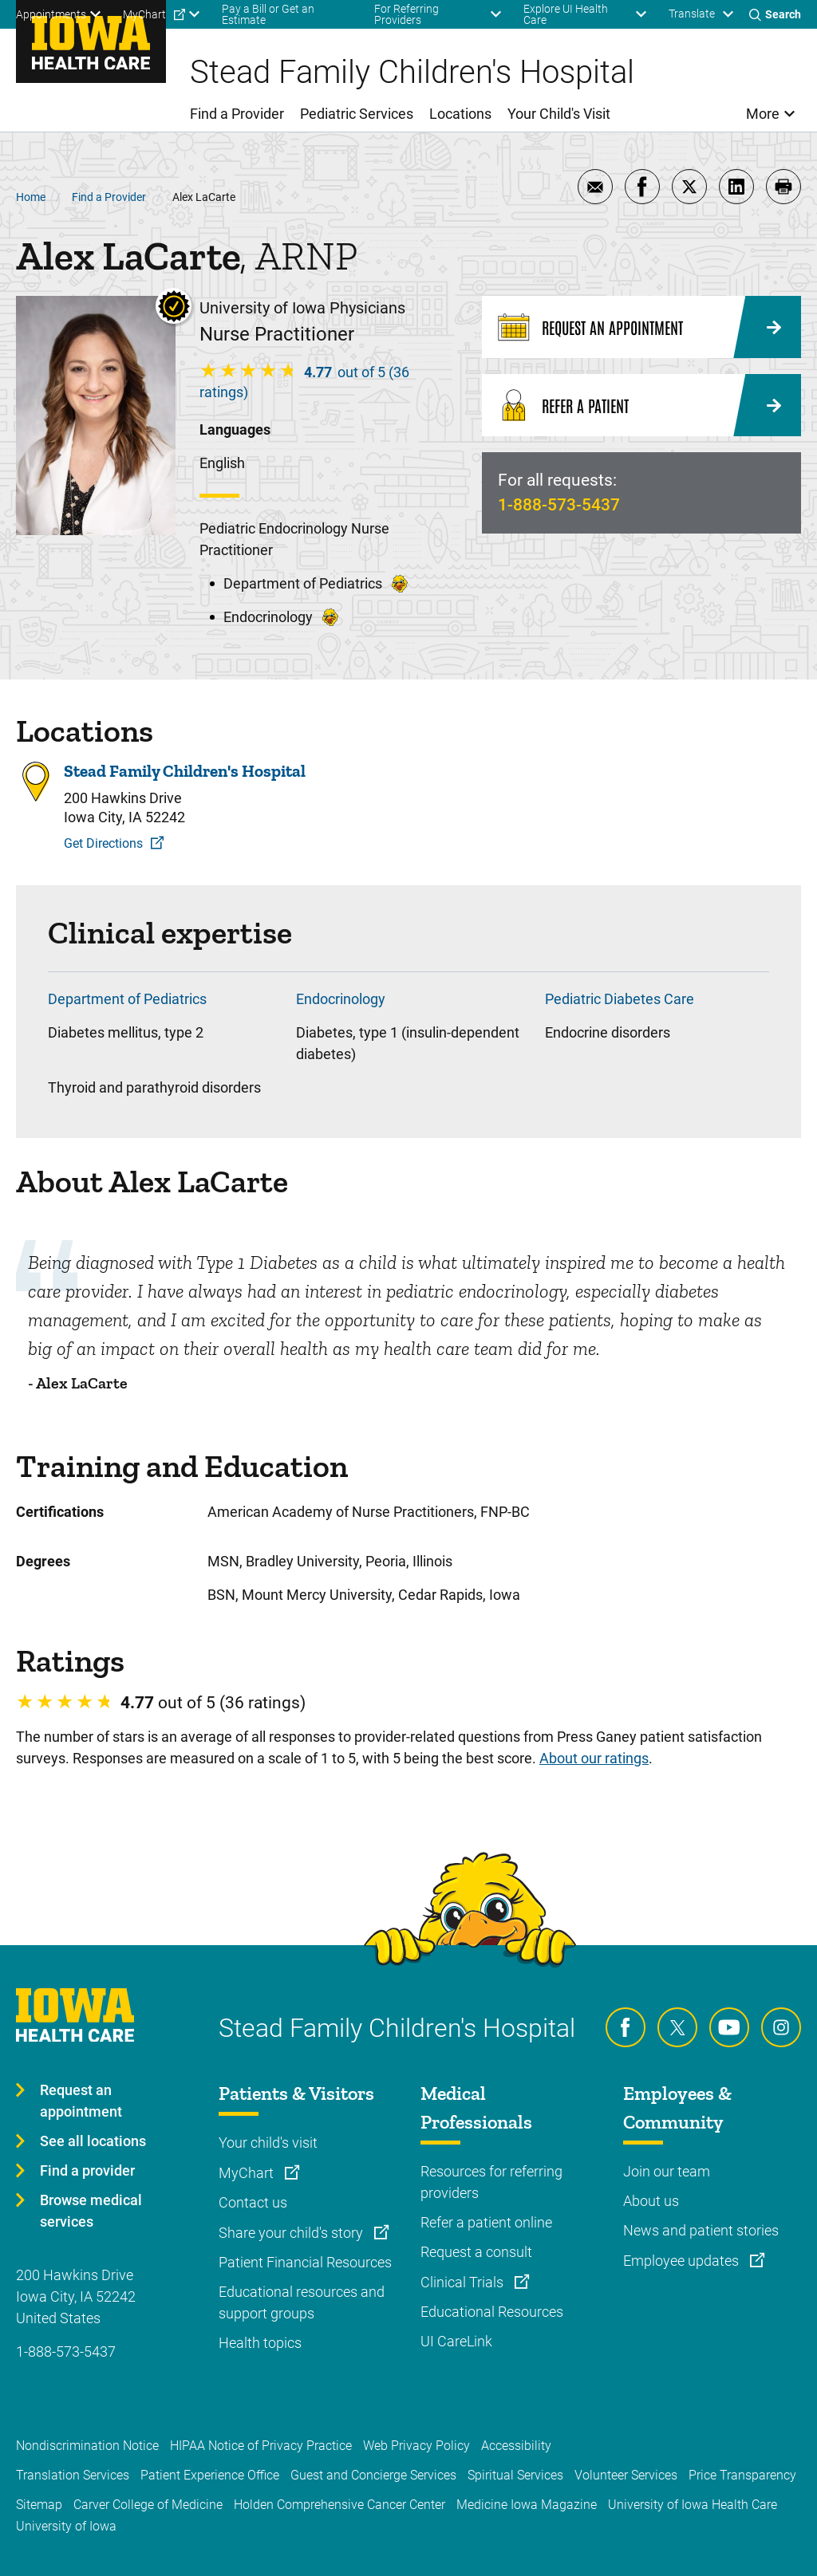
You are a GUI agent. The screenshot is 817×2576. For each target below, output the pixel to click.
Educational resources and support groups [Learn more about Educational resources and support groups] (302, 2302)
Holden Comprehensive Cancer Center (339, 2504)
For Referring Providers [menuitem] (406, 14)
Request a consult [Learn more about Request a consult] (476, 2251)
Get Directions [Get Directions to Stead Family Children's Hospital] (103, 843)
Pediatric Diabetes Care (619, 999)
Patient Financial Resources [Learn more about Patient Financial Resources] (305, 2262)
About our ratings (594, 1758)
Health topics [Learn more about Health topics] (260, 2342)
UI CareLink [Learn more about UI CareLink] (456, 2341)
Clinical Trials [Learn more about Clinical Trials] (463, 2282)
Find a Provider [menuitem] (237, 113)
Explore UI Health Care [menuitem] (565, 14)
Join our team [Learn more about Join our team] (666, 2171)
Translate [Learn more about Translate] (692, 13)
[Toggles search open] (775, 14)
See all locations (93, 2141)
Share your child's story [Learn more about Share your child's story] (292, 2232)
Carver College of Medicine (148, 2504)
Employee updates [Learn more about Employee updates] (682, 2260)
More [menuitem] (763, 113)
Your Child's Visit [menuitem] (558, 113)
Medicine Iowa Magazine (526, 2504)
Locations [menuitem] (460, 113)
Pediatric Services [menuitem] (356, 113)
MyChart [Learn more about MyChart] (248, 2172)
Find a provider (87, 2170)
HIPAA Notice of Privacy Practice (261, 2445)
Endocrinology (340, 999)
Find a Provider (109, 197)
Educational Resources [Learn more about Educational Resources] (491, 2311)
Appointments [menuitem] (51, 14)
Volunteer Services (625, 2475)
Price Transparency (742, 2475)
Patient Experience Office (209, 2475)
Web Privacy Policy (416, 2445)
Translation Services (72, 2475)
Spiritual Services (515, 2475)
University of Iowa (66, 2526)
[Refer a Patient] (641, 405)
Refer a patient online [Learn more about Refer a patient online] (486, 2222)
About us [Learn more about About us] (651, 2200)
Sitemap (39, 2504)
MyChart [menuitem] (144, 14)
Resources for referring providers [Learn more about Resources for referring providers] (491, 2182)
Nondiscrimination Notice (87, 2445)
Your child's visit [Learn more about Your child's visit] (268, 2142)
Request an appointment (81, 2101)
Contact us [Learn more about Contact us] (253, 2202)
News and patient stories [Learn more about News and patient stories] (701, 2230)
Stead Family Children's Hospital (185, 771)
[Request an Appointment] (641, 327)
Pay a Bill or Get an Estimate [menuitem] (268, 14)
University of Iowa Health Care (692, 2504)
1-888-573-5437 (559, 504)
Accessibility (516, 2445)
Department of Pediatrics (127, 999)
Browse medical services (91, 2211)
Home (30, 197)
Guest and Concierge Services (373, 2475)
